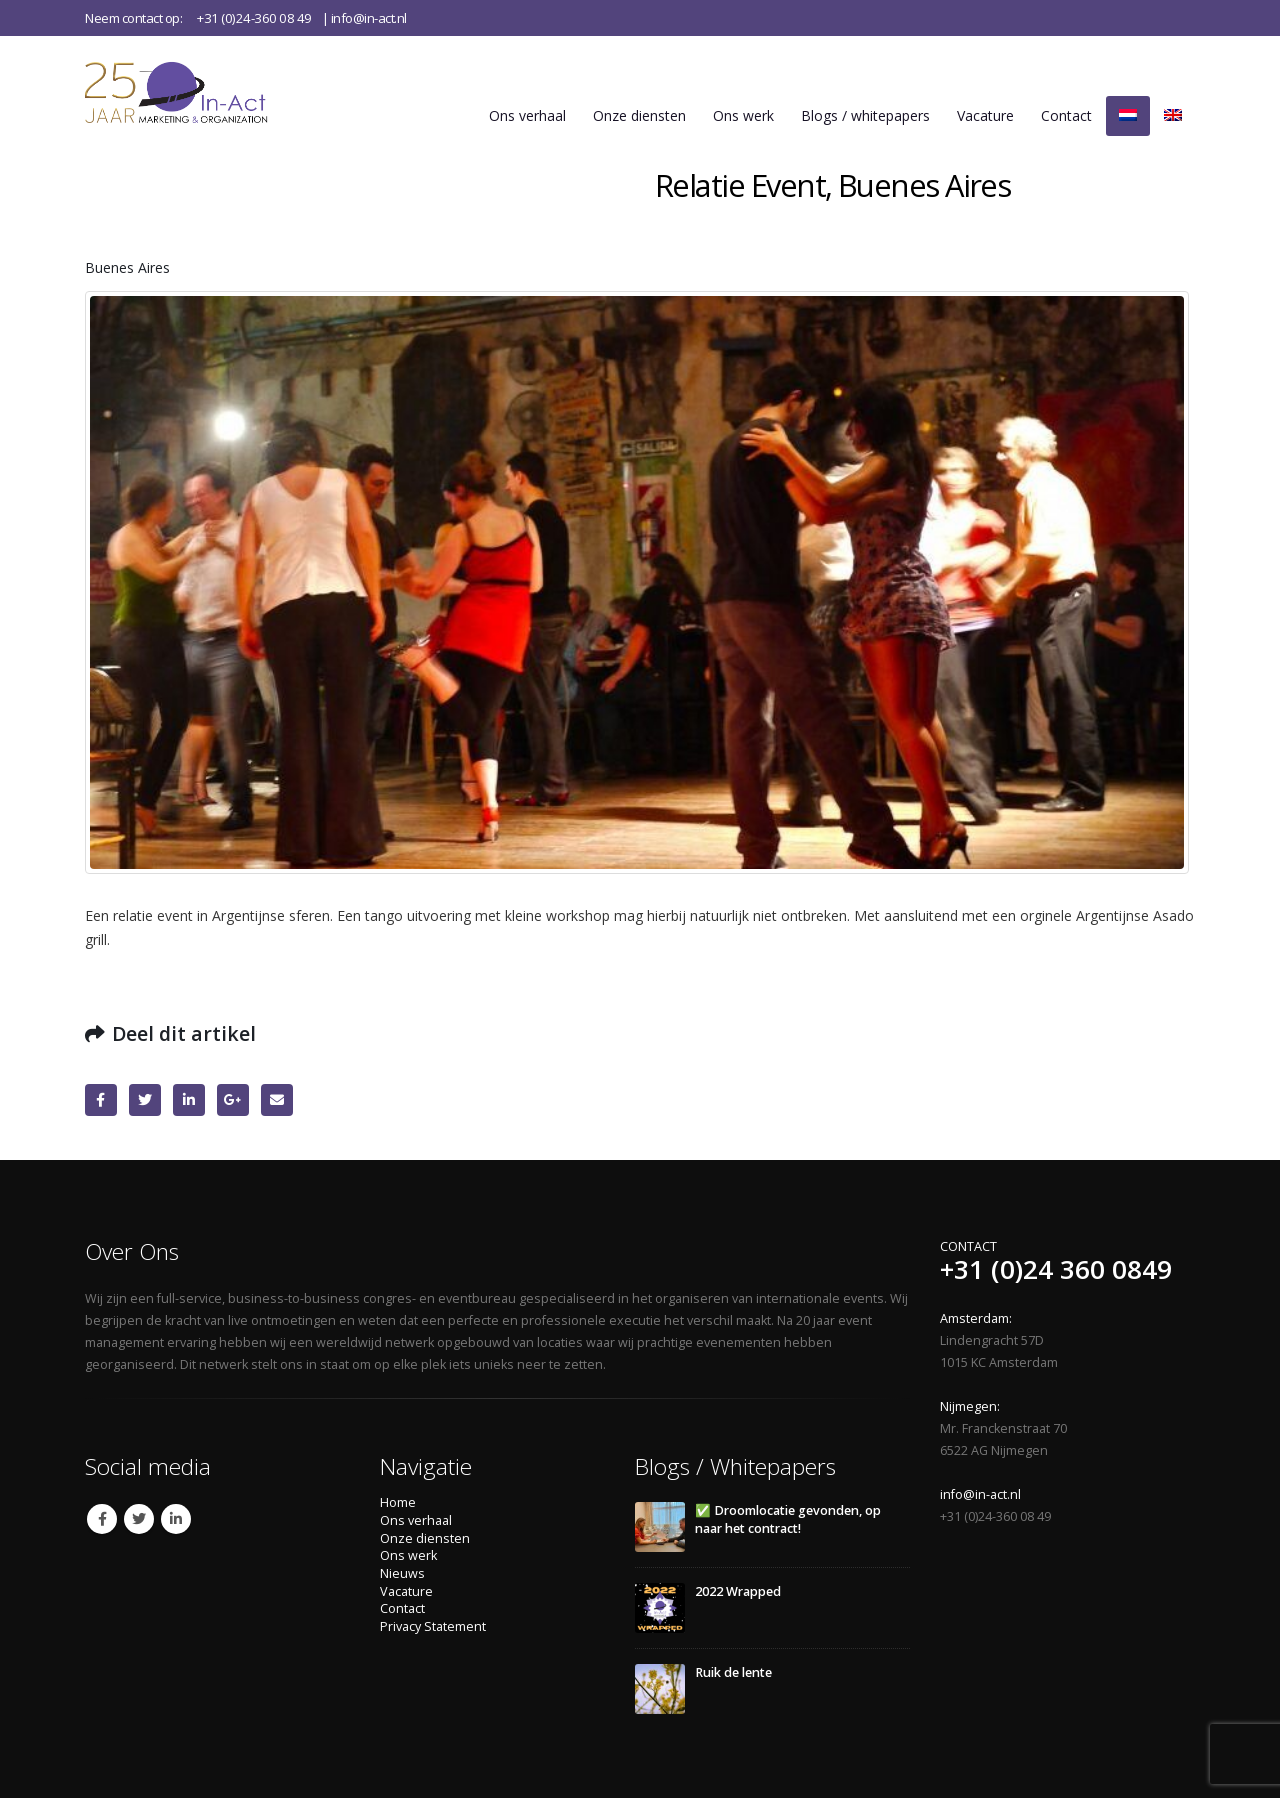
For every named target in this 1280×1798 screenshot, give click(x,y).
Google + (233, 1100)
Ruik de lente (733, 1672)
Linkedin (176, 1519)
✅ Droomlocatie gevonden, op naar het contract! (788, 1519)
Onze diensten (639, 115)
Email (277, 1100)
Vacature (985, 115)
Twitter (145, 1100)
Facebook (101, 1100)
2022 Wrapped (738, 1591)
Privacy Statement (433, 1626)
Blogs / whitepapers (865, 115)
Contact (1066, 115)
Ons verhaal (527, 115)
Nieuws (402, 1573)
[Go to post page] (660, 1526)
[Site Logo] (203, 91)
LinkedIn (189, 1100)
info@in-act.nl (369, 18)
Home (398, 1502)
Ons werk (743, 115)
